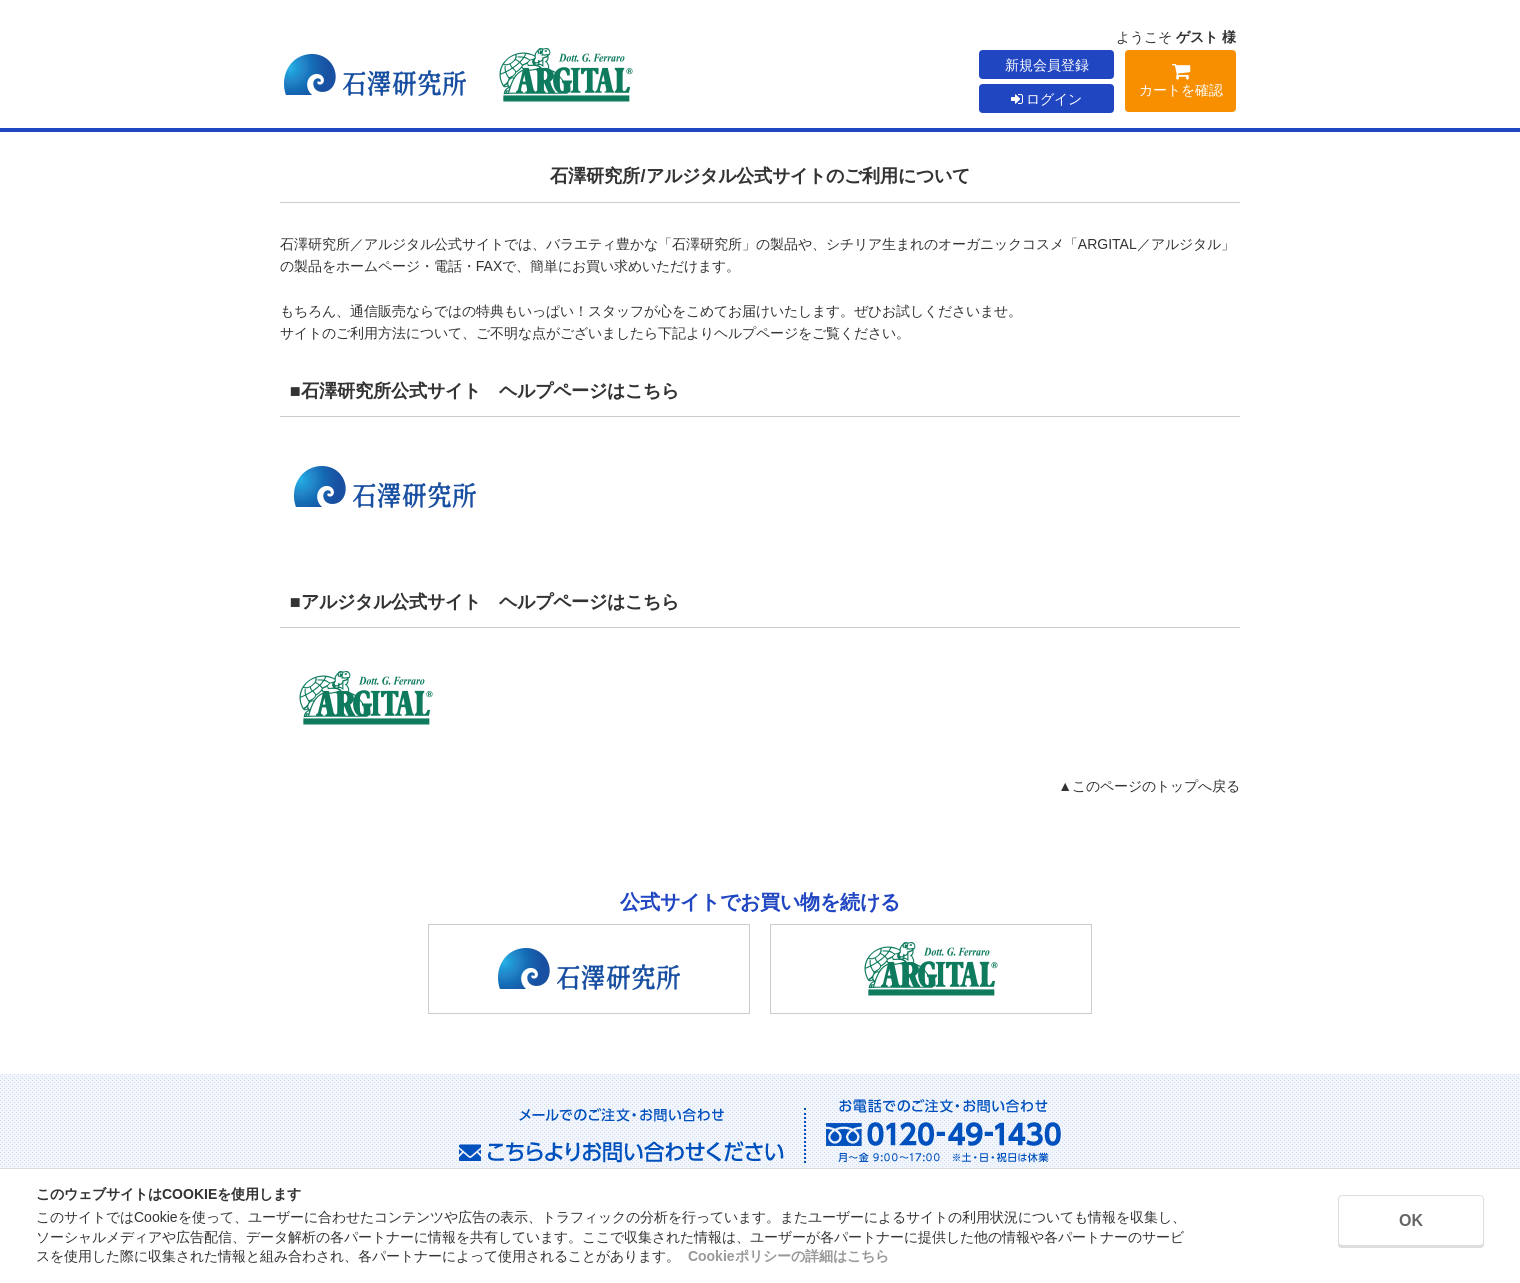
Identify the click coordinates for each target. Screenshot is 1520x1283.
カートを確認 (1180, 83)
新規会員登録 (1047, 65)
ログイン (1047, 99)
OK (1411, 1220)
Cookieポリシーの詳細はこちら (788, 1256)
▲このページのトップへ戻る (1149, 786)
